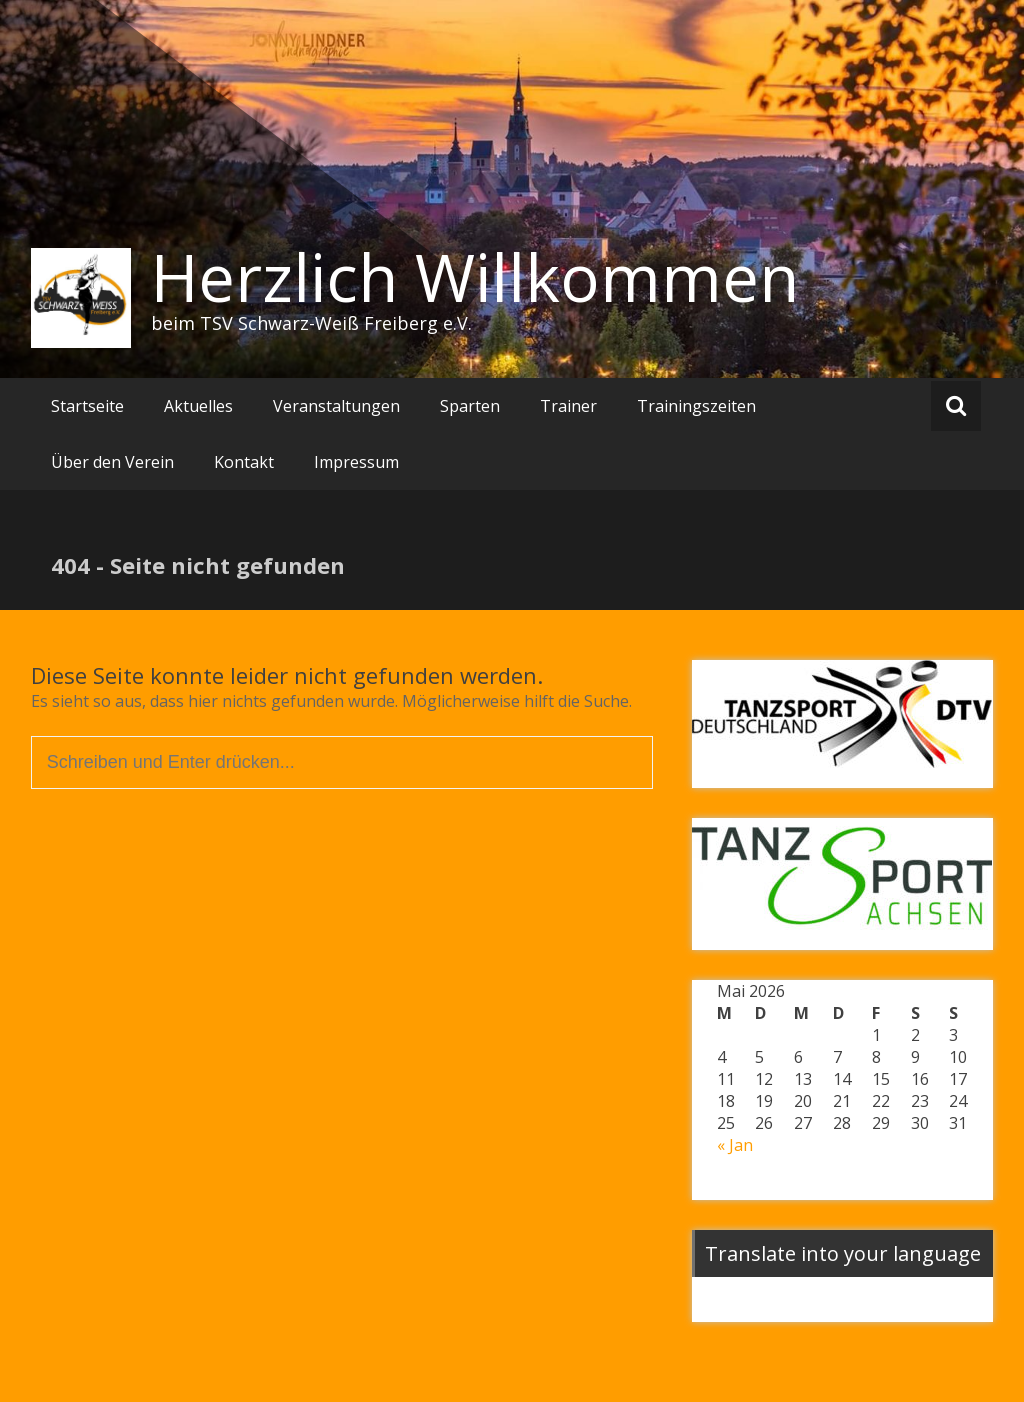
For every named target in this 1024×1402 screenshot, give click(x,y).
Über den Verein (112, 462)
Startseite (87, 406)
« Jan (735, 1145)
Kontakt (244, 462)
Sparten (470, 406)
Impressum (356, 462)
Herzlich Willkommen (475, 277)
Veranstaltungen (336, 406)
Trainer (568, 406)
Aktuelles (198, 406)
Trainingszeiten (696, 406)
